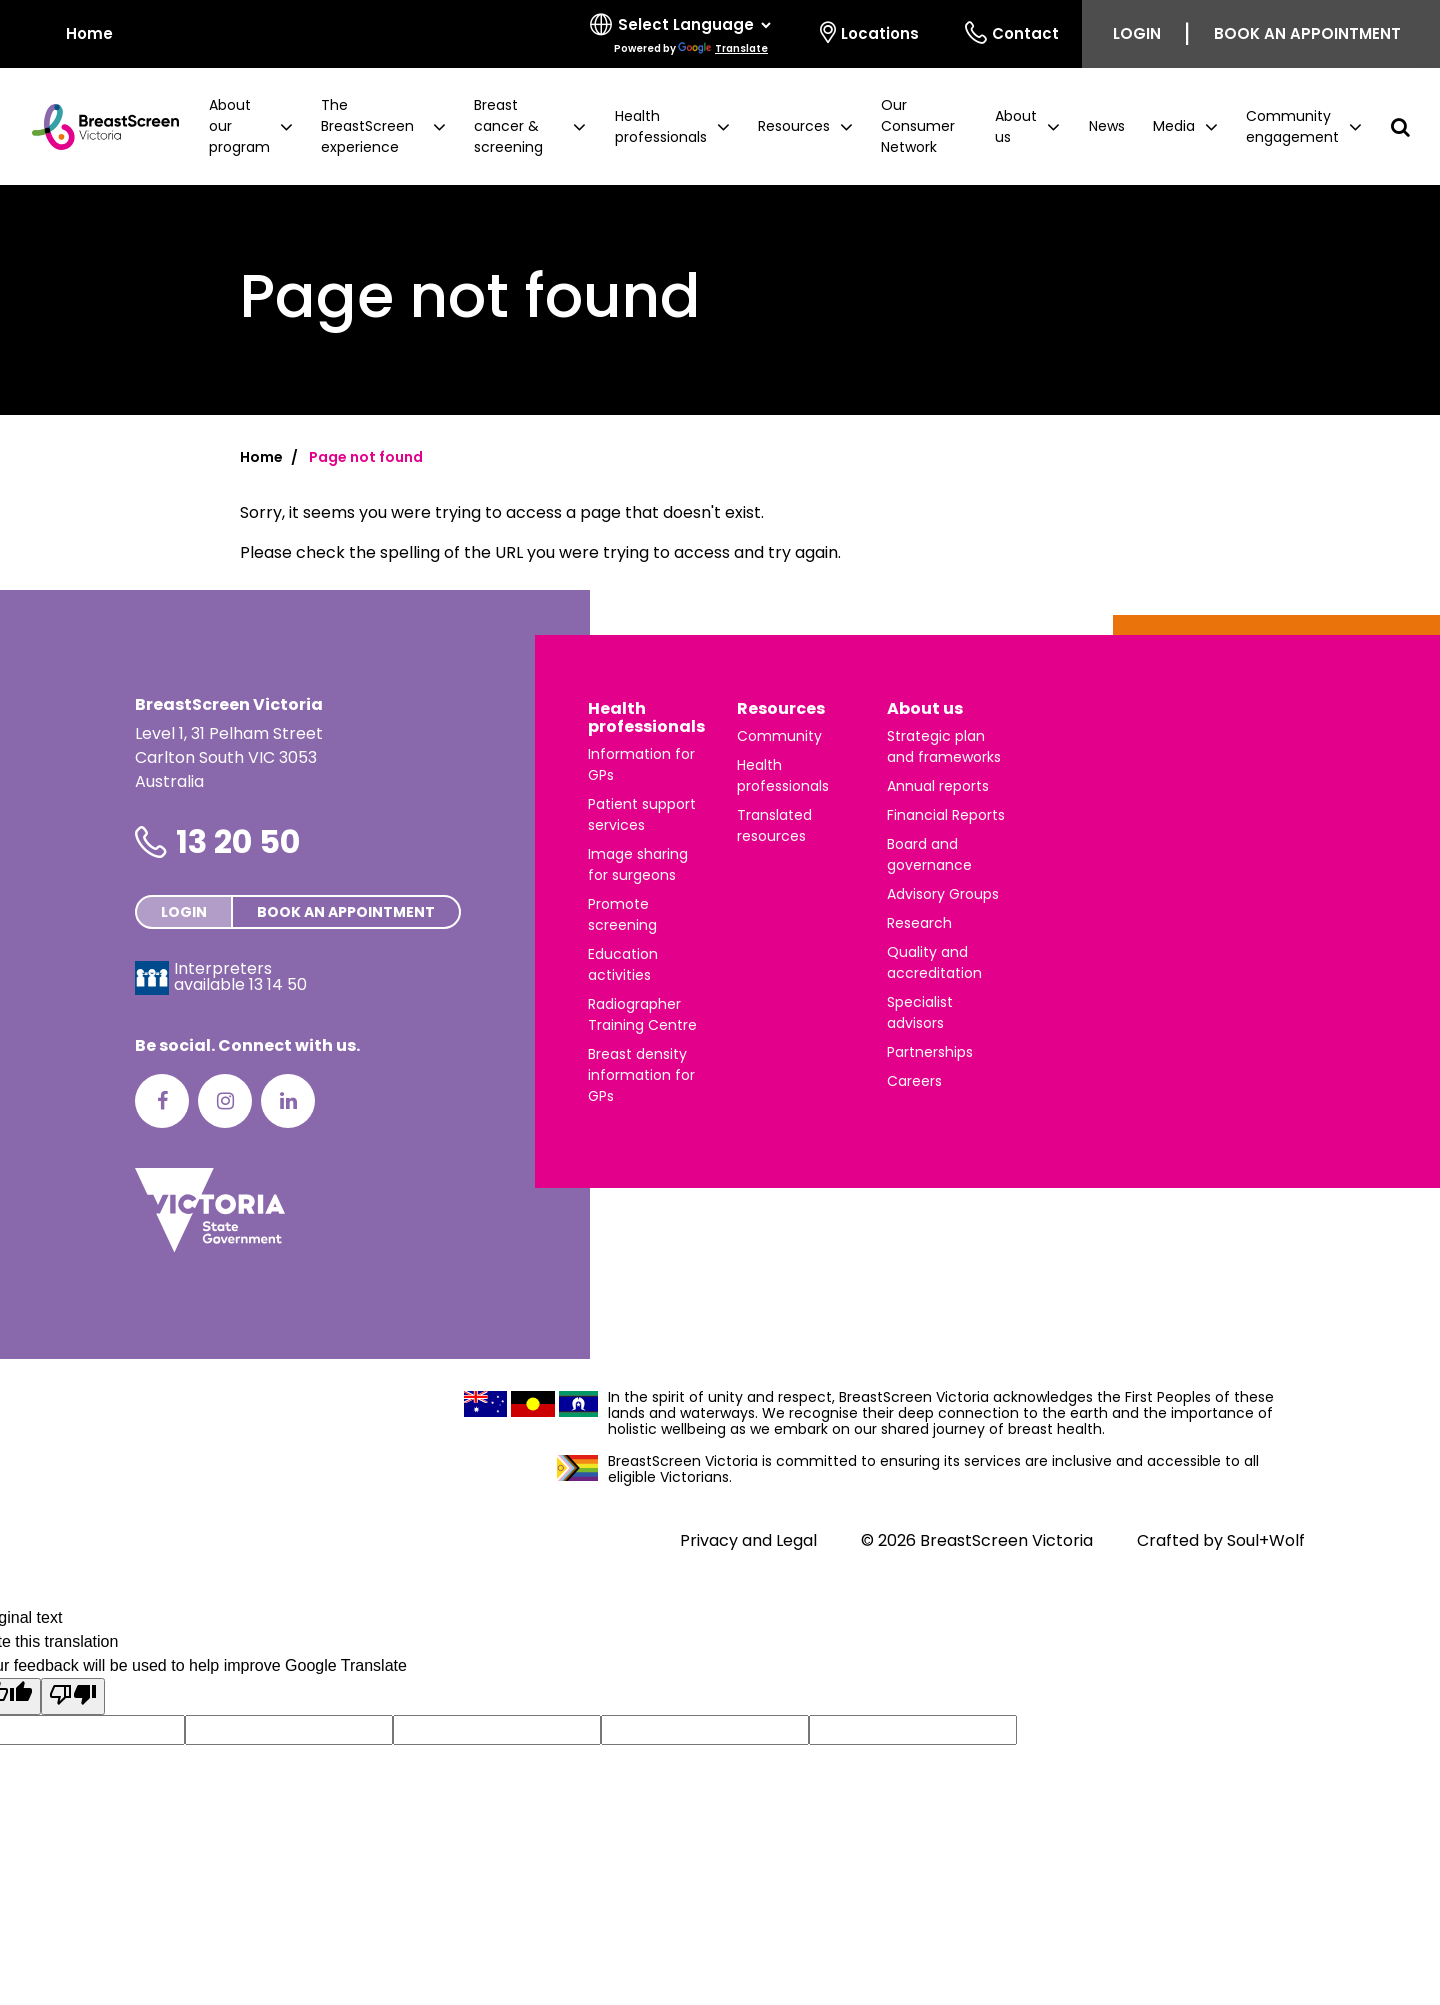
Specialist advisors (920, 1012)
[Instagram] (225, 1101)
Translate (723, 48)
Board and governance (929, 854)
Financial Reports (946, 815)
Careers (914, 1081)
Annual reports (938, 786)
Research (919, 923)
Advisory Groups (943, 894)
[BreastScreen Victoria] (97, 127)
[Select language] (682, 34)
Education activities (623, 964)
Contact (1012, 32)
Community (779, 736)
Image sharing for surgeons (638, 864)
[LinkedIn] (288, 1101)
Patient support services (642, 814)
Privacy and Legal (748, 1540)
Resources (781, 708)
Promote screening (622, 914)
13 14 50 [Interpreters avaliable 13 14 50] (278, 984)
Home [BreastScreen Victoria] (76, 32)
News (1107, 126)
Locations (869, 32)
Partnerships (930, 1052)
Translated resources (774, 825)
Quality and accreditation (934, 962)
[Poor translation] (73, 1696)
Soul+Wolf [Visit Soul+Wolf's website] (1266, 1540)
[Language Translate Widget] (694, 25)
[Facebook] (162, 1101)
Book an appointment (1307, 33)
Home (261, 457)
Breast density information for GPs (641, 1075)
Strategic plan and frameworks (944, 746)
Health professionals (646, 717)
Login (1137, 33)
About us (925, 708)
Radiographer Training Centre (642, 1014)
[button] (251, 126)
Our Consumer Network (918, 126)
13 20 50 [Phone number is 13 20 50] (238, 841)
